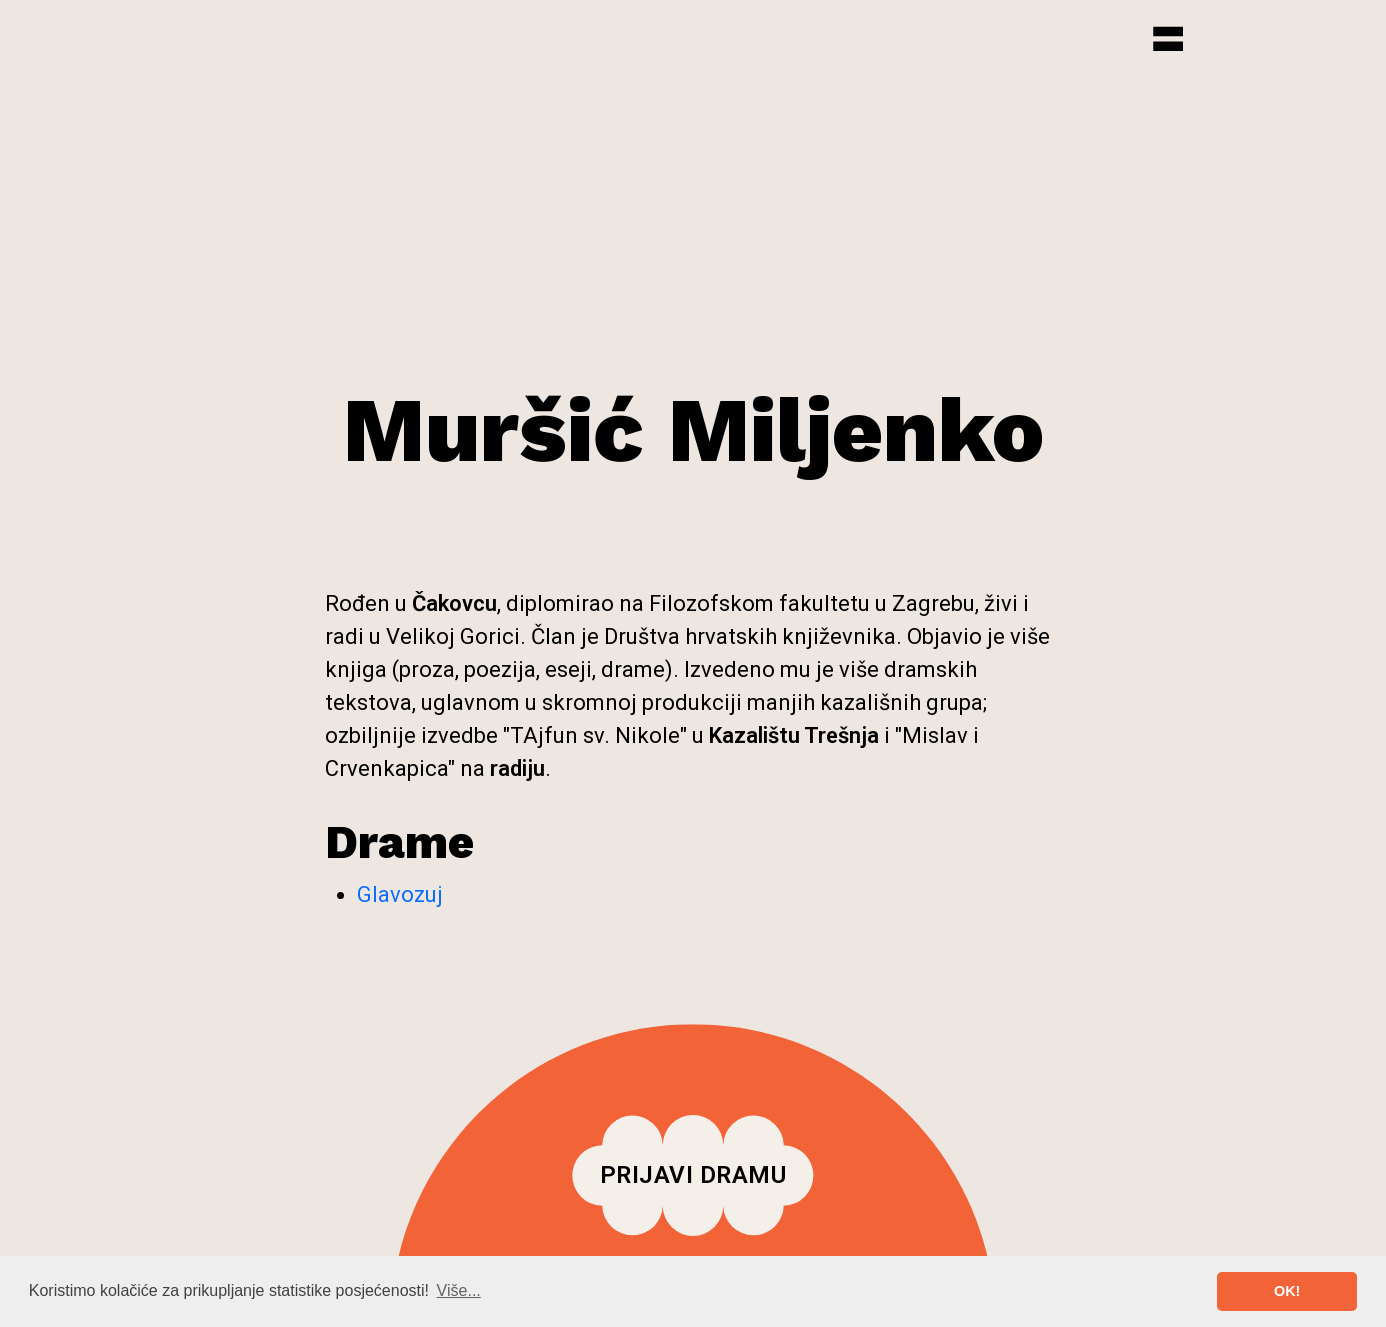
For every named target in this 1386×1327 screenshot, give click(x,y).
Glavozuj (400, 894)
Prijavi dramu (693, 1175)
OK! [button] (1287, 1291)
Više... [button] (459, 1290)
